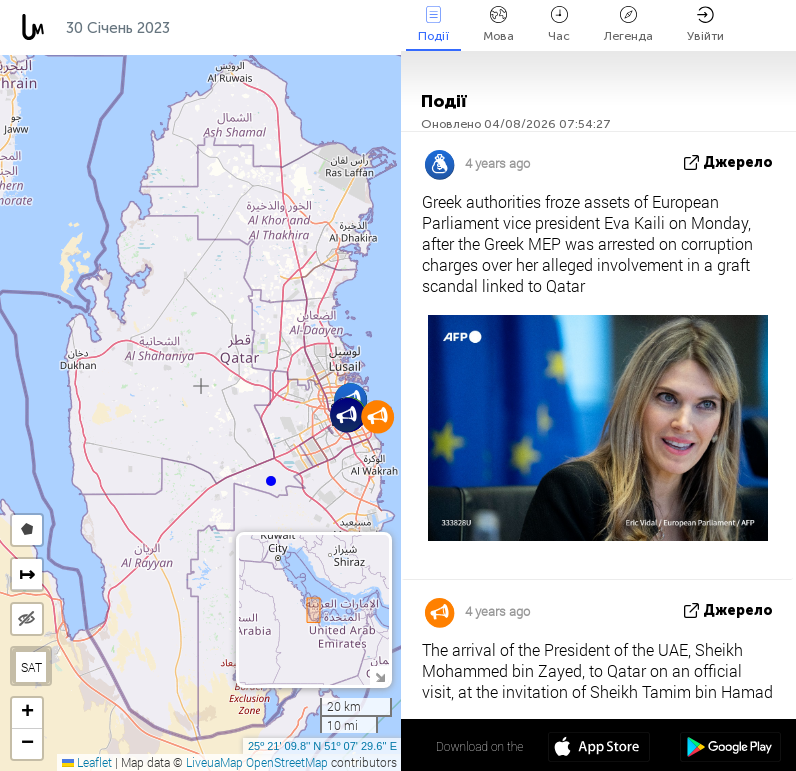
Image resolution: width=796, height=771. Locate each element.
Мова (498, 24)
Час (559, 24)
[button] (271, 481)
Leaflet (87, 762)
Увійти (705, 24)
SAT (31, 667)
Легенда (628, 24)
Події (433, 24)
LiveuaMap (214, 762)
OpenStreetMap (287, 762)
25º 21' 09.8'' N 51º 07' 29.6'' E (322, 746)
